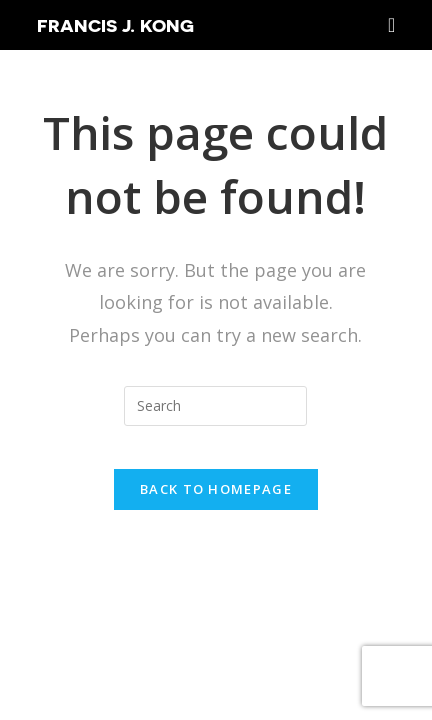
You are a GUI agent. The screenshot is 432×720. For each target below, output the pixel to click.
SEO (327, 613)
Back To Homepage (216, 489)
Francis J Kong (236, 613)
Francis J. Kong (115, 25)
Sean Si (374, 640)
